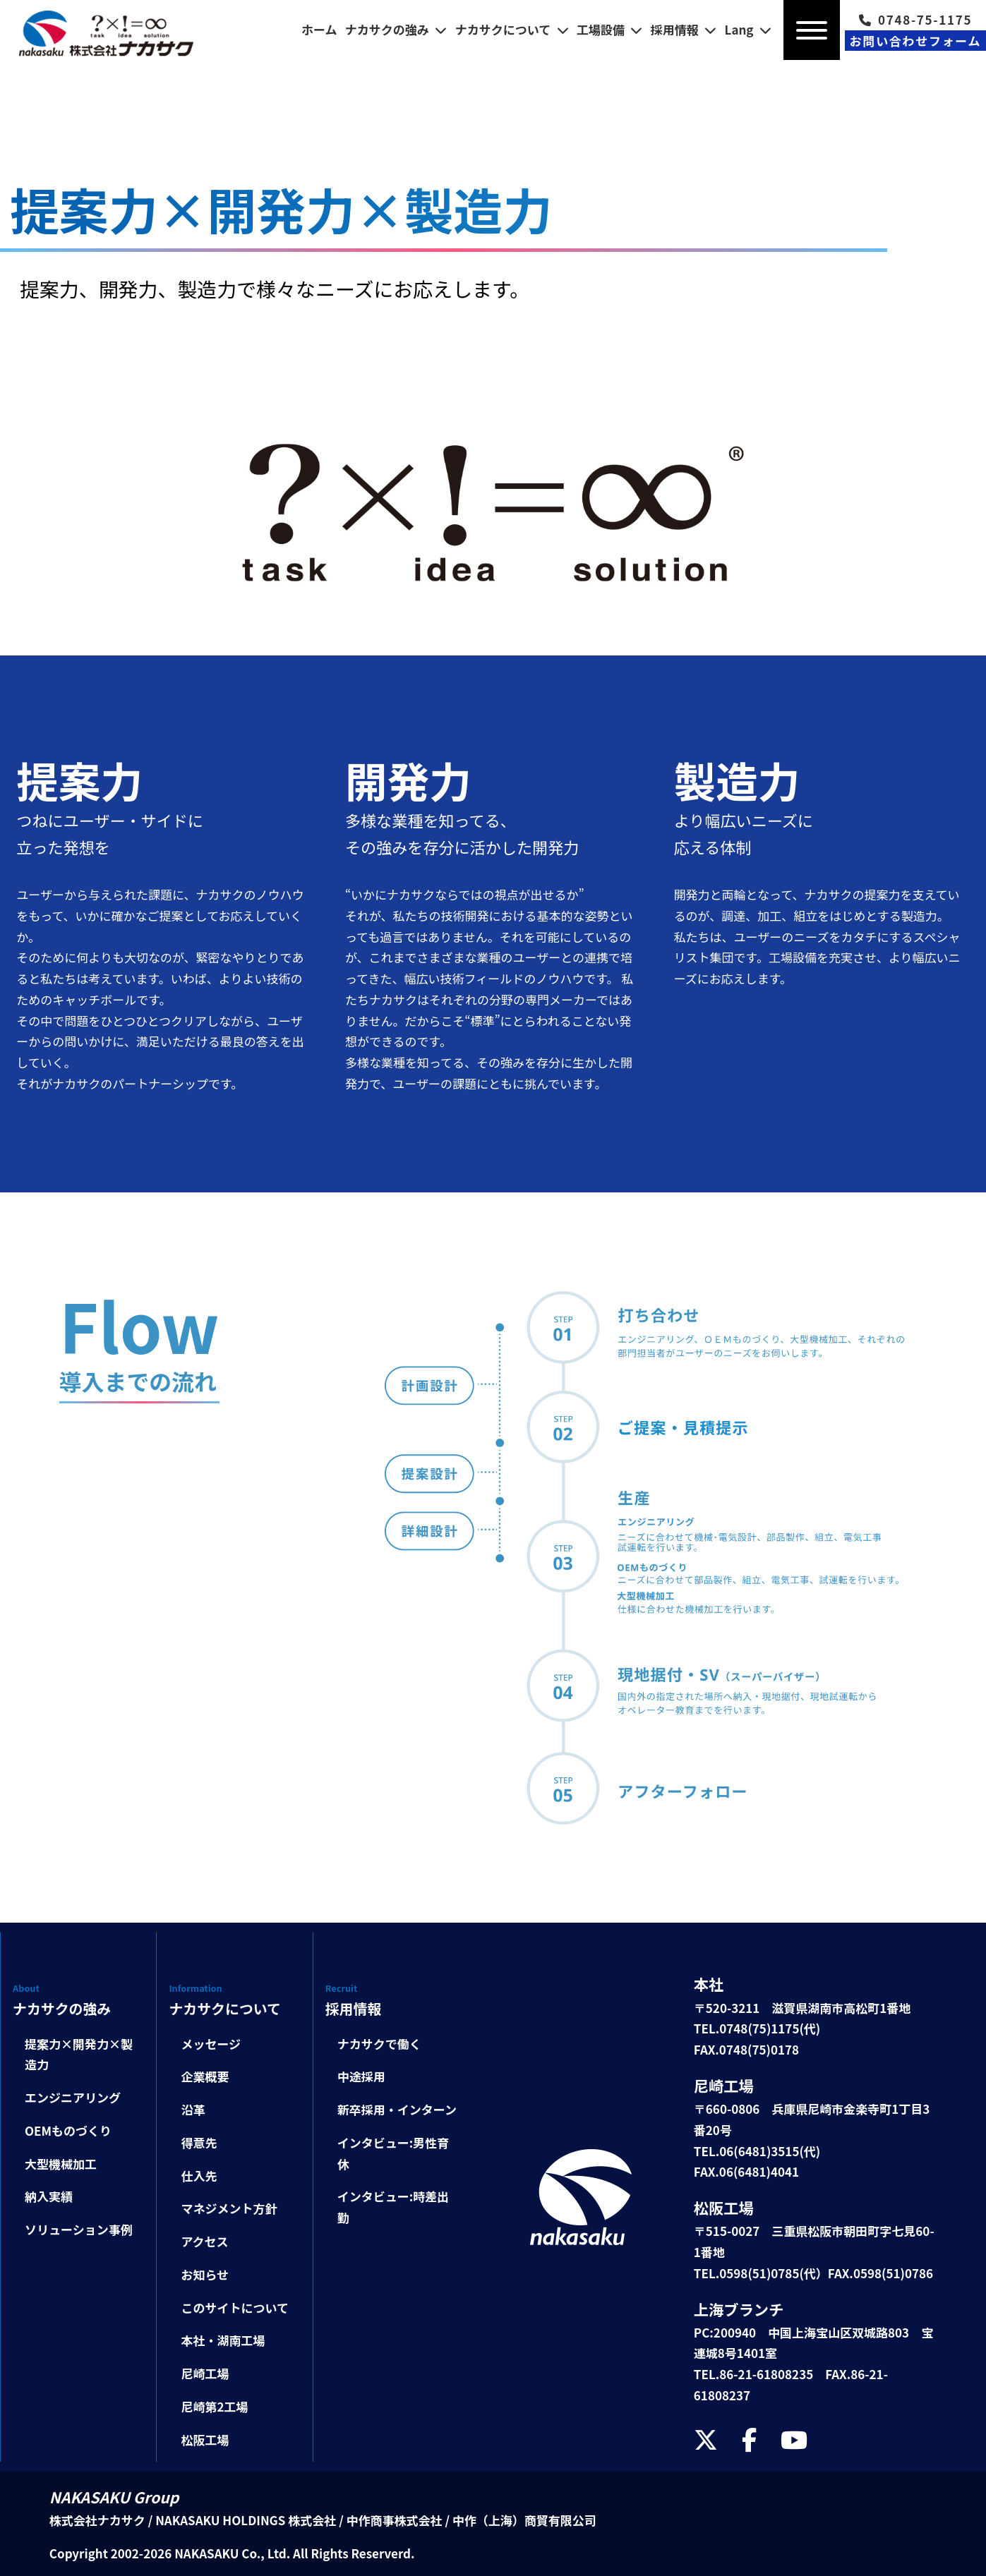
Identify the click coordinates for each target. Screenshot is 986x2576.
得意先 (199, 2142)
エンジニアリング (73, 2097)
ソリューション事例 (79, 2229)
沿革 (193, 2109)
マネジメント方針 (229, 2208)
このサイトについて (235, 2307)
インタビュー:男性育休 (393, 2153)
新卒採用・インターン (397, 2109)
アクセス (204, 2241)
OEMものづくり (68, 2130)
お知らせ (205, 2274)
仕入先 (199, 2175)
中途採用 (361, 2076)
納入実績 (49, 2196)
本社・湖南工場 (223, 2340)
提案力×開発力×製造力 (79, 2054)
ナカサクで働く (379, 2043)
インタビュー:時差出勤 (393, 2206)
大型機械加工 (61, 2163)
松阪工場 (205, 2439)
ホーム (319, 29)
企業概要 (205, 2076)
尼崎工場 (205, 2373)
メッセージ (211, 2043)
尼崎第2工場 (214, 2406)
